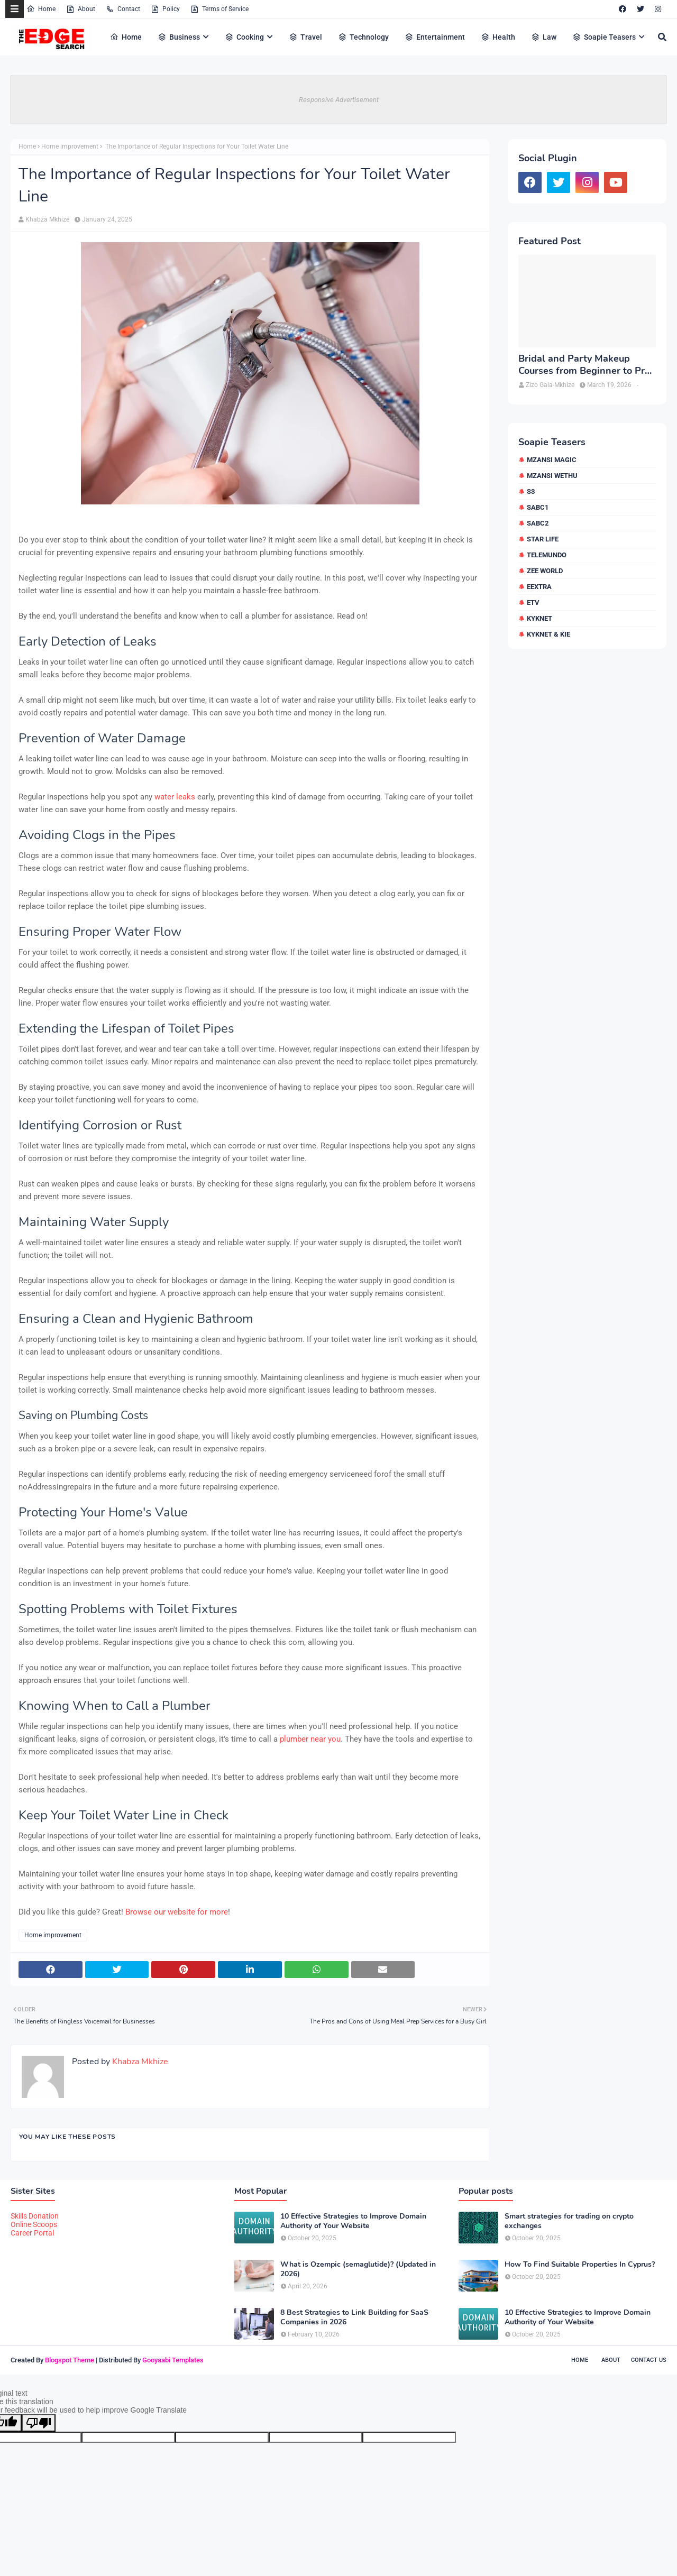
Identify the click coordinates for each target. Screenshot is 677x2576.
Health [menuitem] (498, 37)
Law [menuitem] (543, 37)
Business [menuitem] (179, 37)
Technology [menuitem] (363, 37)
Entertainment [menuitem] (435, 37)
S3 (531, 491)
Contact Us (648, 2360)
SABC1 (537, 507)
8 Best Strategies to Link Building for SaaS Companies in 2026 (354, 2317)
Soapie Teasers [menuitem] (604, 37)
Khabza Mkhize (47, 219)
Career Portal (32, 2233)
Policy (165, 9)
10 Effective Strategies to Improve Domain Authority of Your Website (353, 2221)
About (80, 9)
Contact (123, 9)
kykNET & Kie (548, 634)
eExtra (539, 587)
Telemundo (546, 555)
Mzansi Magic (552, 460)
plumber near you (310, 1739)
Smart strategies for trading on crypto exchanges (569, 2221)
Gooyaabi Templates (173, 2360)
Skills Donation (35, 2216)
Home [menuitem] (126, 37)
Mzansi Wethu (552, 476)
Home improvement (69, 146)
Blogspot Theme (69, 2360)
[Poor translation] (39, 2423)
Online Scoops (34, 2224)
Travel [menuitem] (305, 37)
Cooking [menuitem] (244, 37)
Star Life (543, 539)
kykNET (539, 618)
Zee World (545, 571)
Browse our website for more (176, 1912)
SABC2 (537, 523)
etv (533, 602)
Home (41, 9)
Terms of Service (219, 9)
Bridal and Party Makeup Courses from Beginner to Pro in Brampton (584, 365)
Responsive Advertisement (339, 100)
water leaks (174, 797)
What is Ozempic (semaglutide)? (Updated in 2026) (358, 2269)
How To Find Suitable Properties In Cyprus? (580, 2264)
